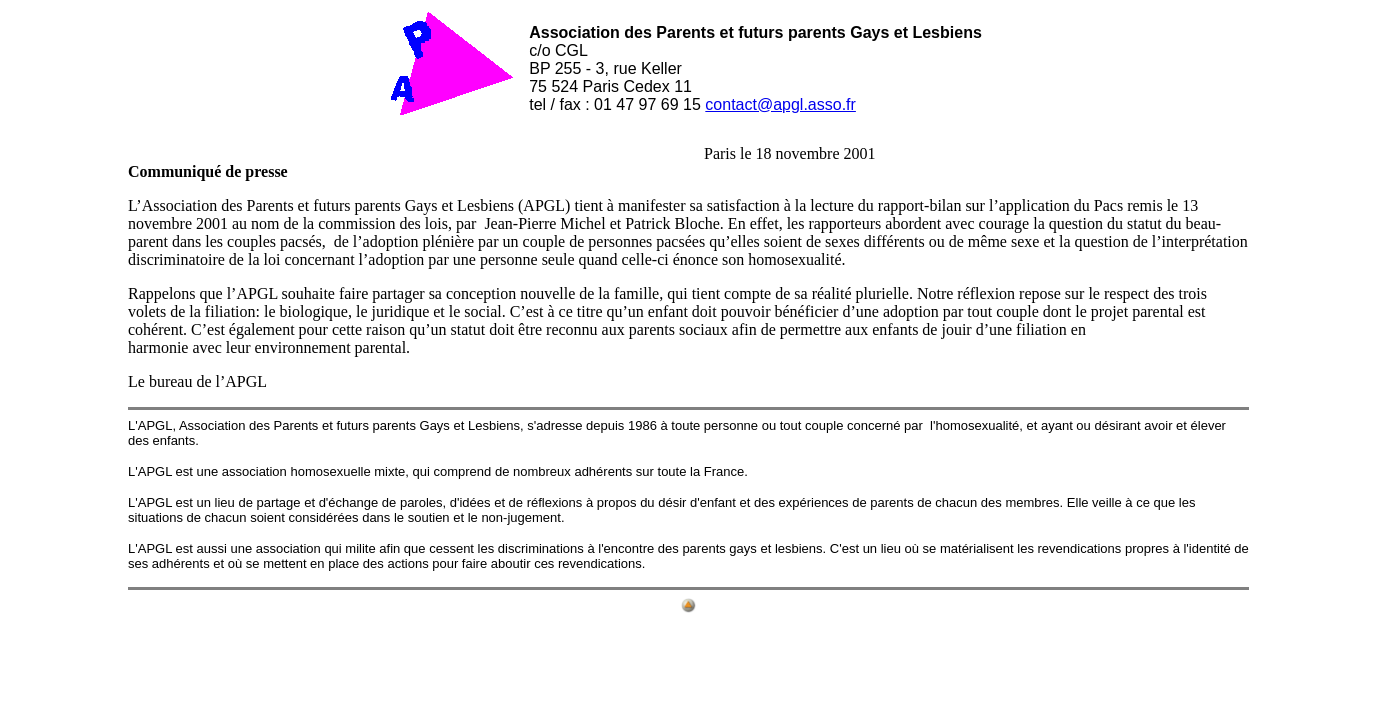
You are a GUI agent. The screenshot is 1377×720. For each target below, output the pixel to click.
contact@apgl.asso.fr (780, 104)
